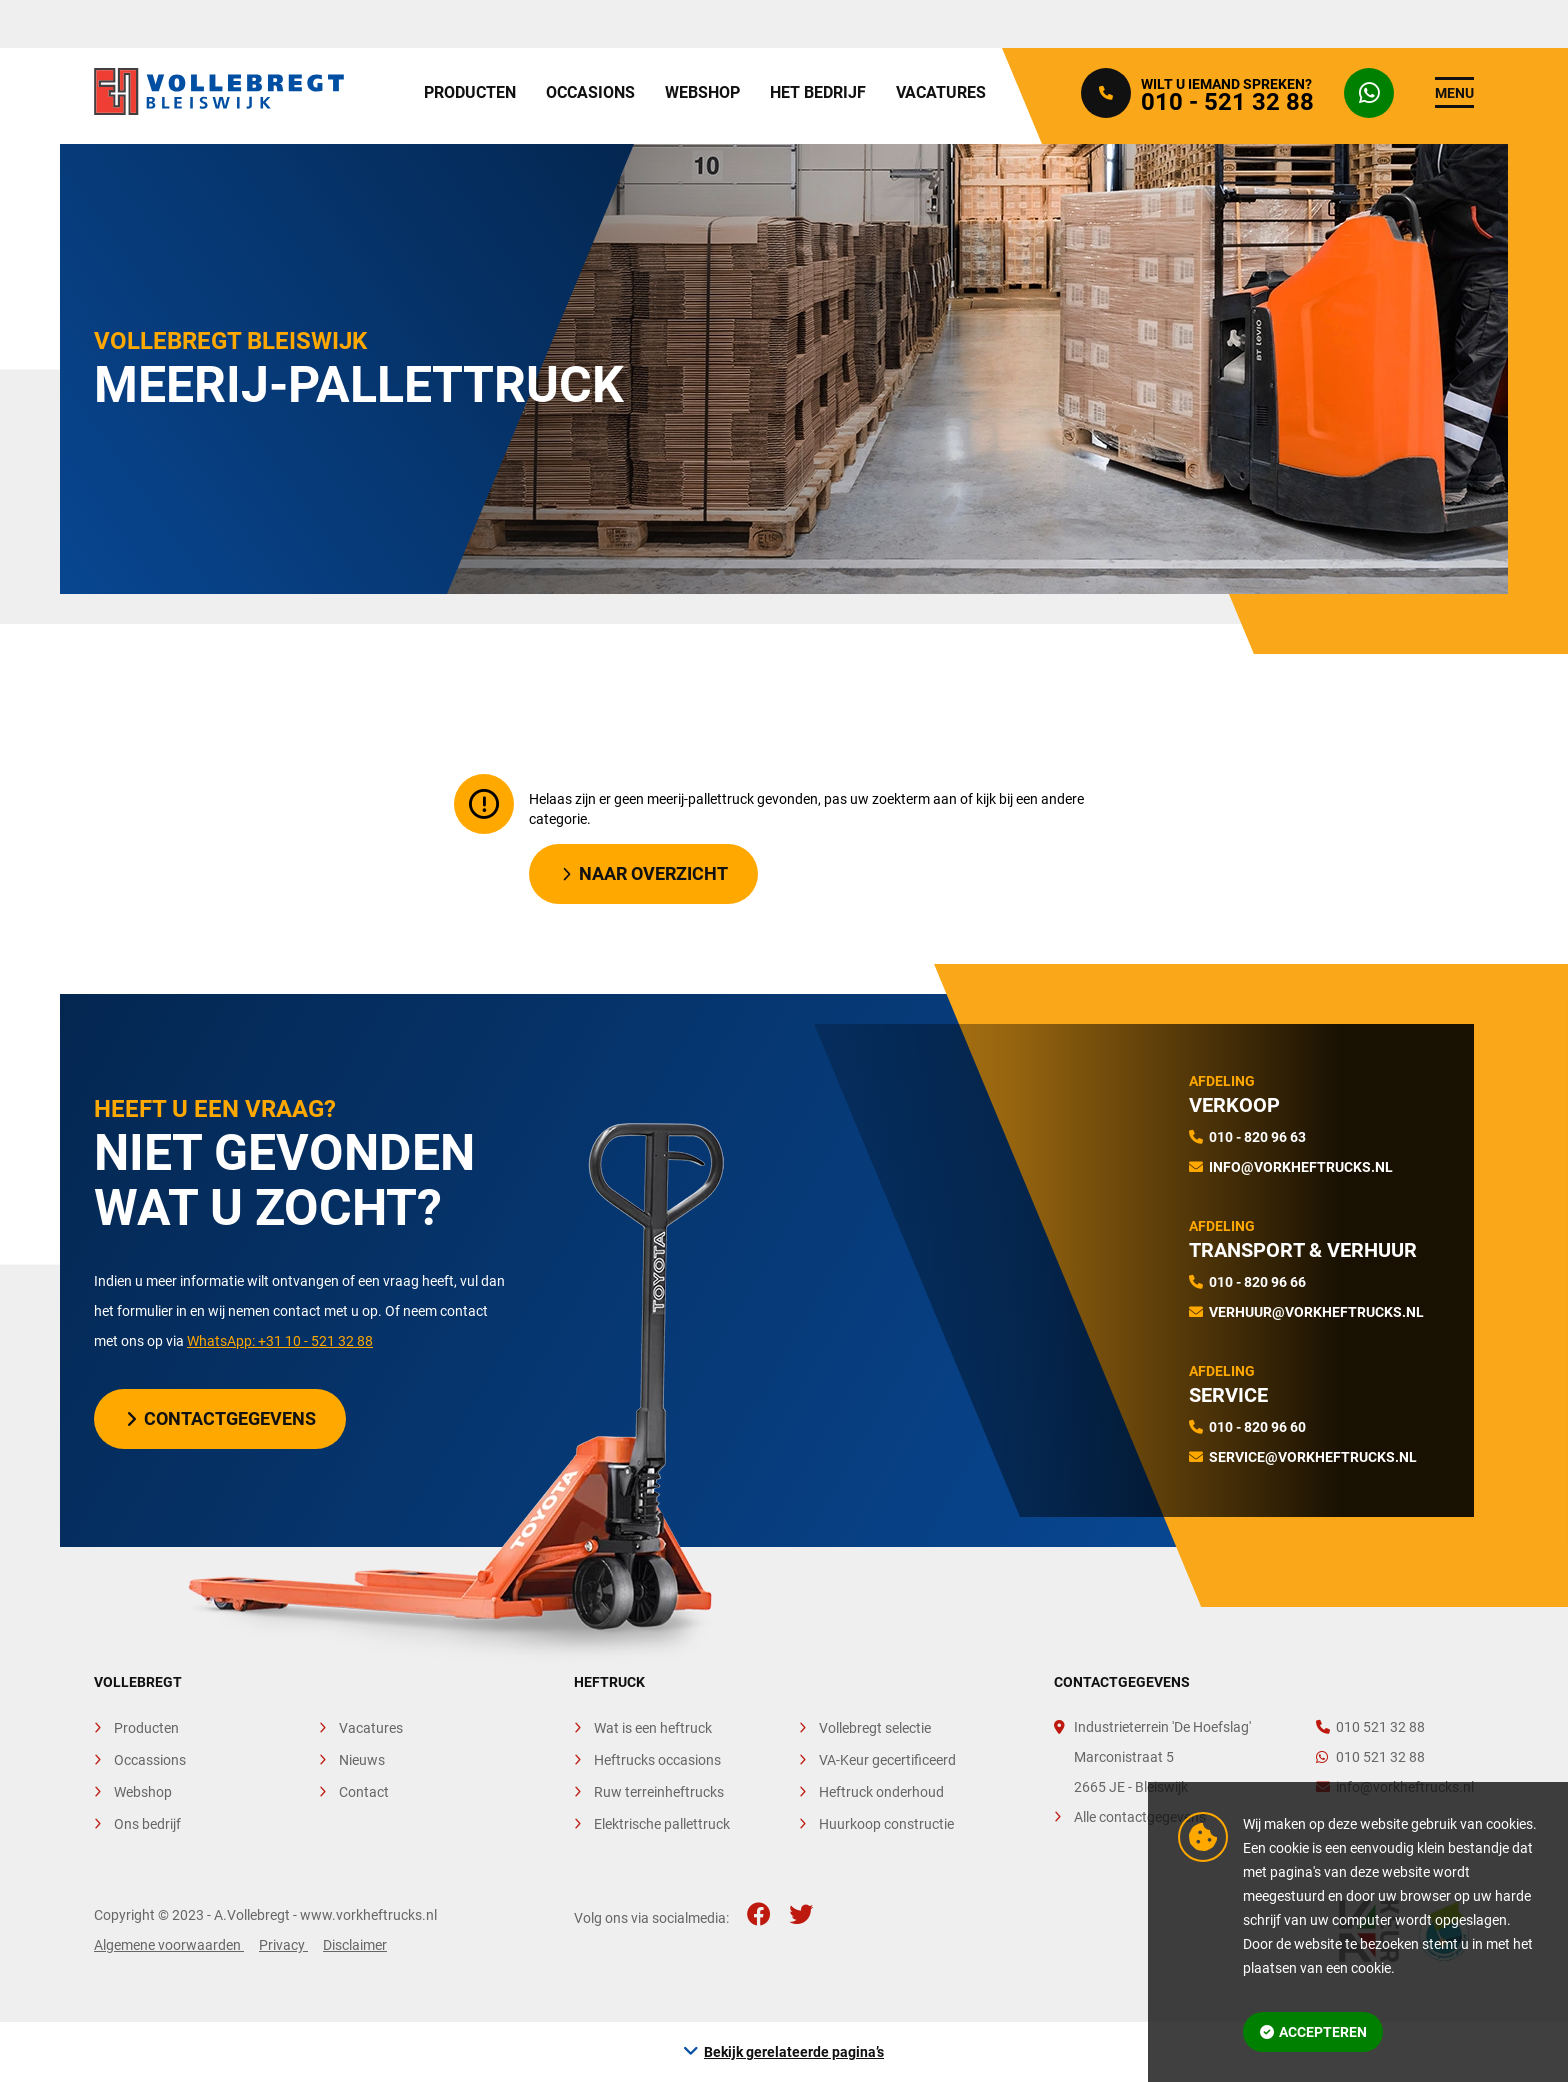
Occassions (150, 1760)
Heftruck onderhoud (881, 1792)
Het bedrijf (818, 92)
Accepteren (1314, 2032)
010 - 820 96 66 (1257, 1282)
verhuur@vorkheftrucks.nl (1316, 1312)
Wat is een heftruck (653, 1728)
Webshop (702, 92)
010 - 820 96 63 (1257, 1137)
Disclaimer (355, 1945)
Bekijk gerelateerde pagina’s (794, 2052)
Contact (364, 1792)
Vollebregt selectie (875, 1728)
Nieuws (362, 1760)
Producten (470, 92)
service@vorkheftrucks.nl (1313, 1457)
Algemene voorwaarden (169, 1945)
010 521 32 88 (1370, 1727)
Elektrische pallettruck (662, 1824)
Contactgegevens (221, 1418)
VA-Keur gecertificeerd (887, 1760)
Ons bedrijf (147, 1824)
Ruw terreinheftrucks (659, 1792)
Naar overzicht (645, 873)
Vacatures (941, 92)
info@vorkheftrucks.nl (1301, 1167)
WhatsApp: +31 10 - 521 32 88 (280, 1341)
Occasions (590, 92)
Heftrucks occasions (657, 1760)
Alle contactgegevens (1140, 1817)
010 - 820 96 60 (1257, 1427)
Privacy (283, 1945)
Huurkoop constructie (886, 1824)
